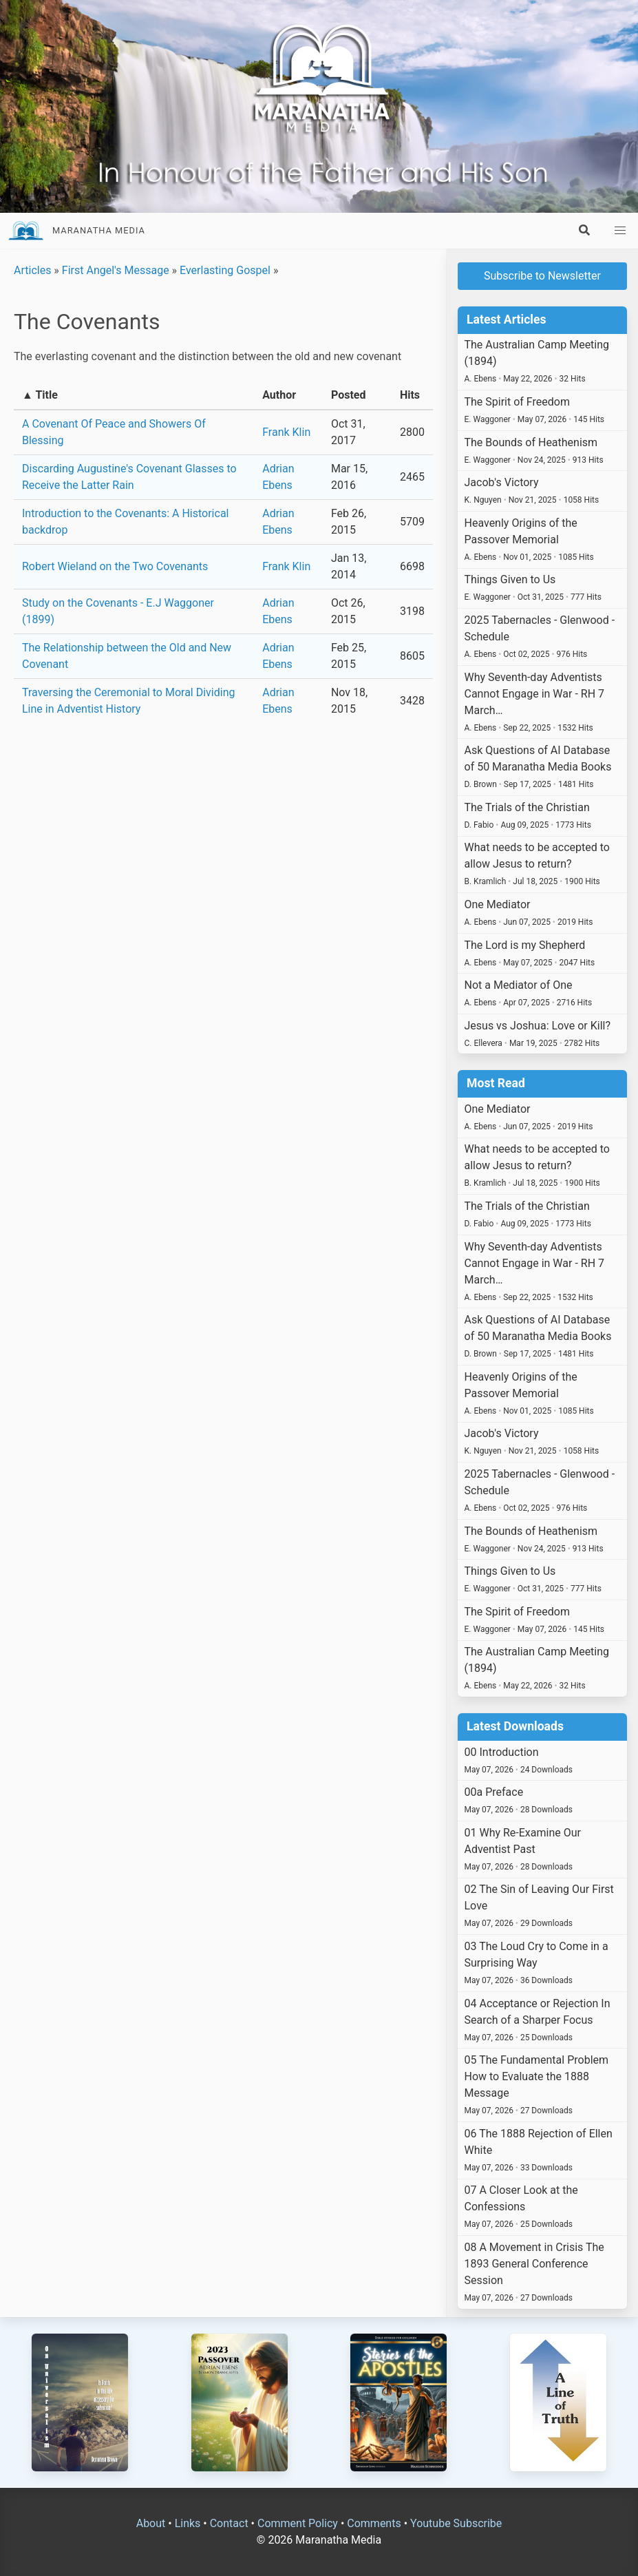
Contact (229, 2523)
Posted (348, 394)
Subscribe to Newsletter (542, 275)
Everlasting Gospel (225, 270)
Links (188, 2523)
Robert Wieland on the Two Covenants (115, 566)
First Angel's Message (115, 270)
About (151, 2523)
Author (279, 394)
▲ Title (40, 394)
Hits (410, 394)
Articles (32, 270)
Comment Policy (297, 2523)
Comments (374, 2523)
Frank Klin (286, 432)
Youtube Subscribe (456, 2523)
